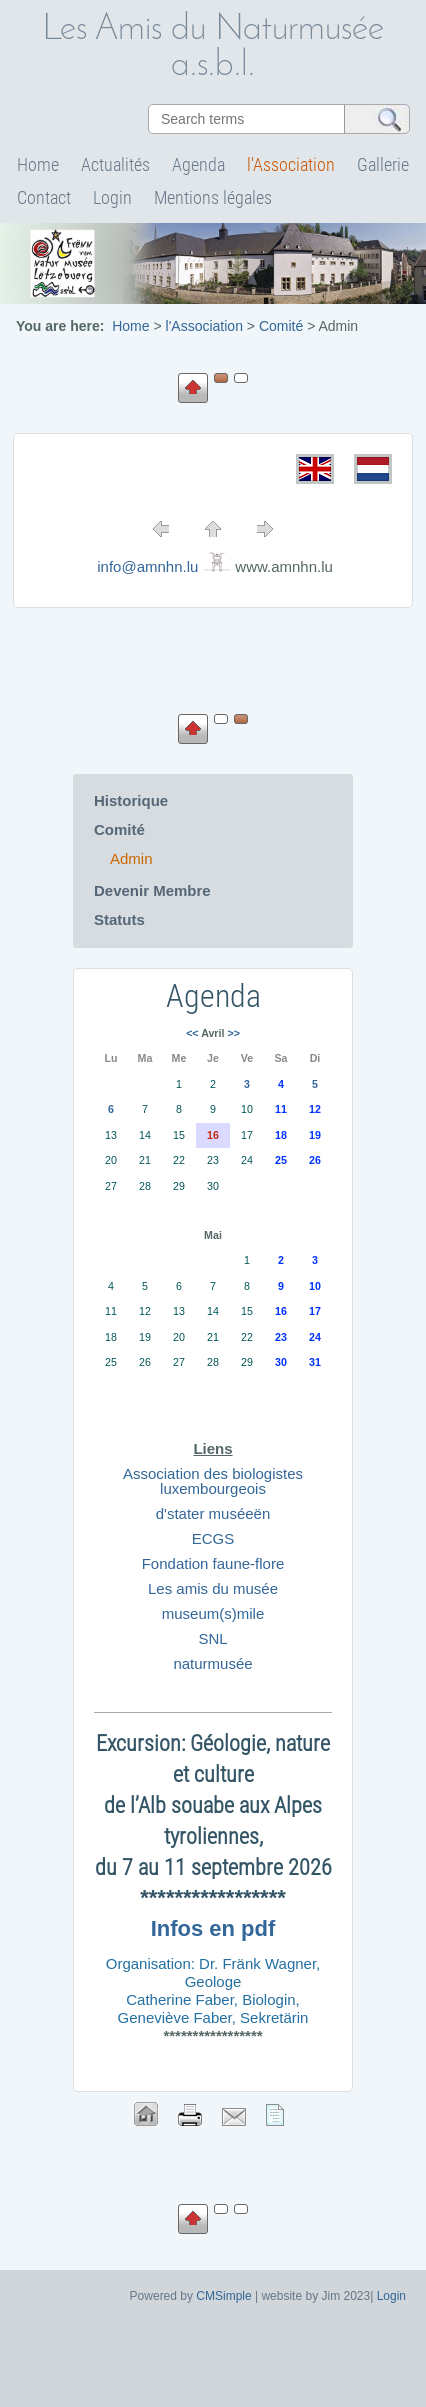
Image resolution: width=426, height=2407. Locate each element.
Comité (119, 829)
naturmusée (212, 1663)
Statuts (119, 919)
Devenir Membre (152, 890)
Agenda (198, 164)
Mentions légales (213, 197)
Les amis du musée (213, 1588)
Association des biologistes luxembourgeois (213, 1481)
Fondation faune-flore (213, 1563)
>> (233, 1033)
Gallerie (383, 164)
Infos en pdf (213, 1928)
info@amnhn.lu (147, 566)
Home (38, 164)
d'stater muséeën (213, 1513)
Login (112, 197)
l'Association (291, 164)
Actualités (115, 164)
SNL (212, 1638)
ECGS (213, 1538)
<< (192, 1033)
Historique (131, 800)
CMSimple (223, 2296)
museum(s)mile (213, 1613)
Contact (44, 197)
